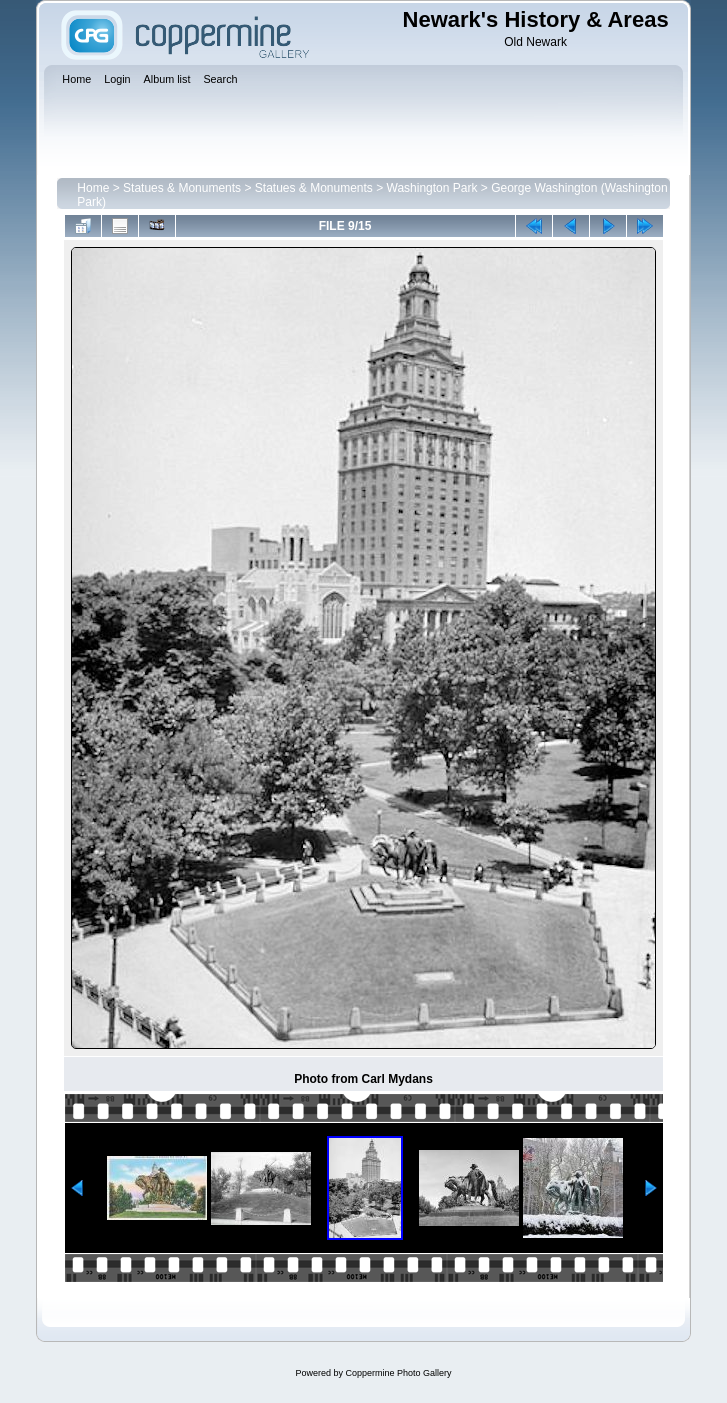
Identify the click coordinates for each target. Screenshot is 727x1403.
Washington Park (432, 188)
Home (93, 188)
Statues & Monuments (182, 188)
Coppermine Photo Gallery (398, 1373)
